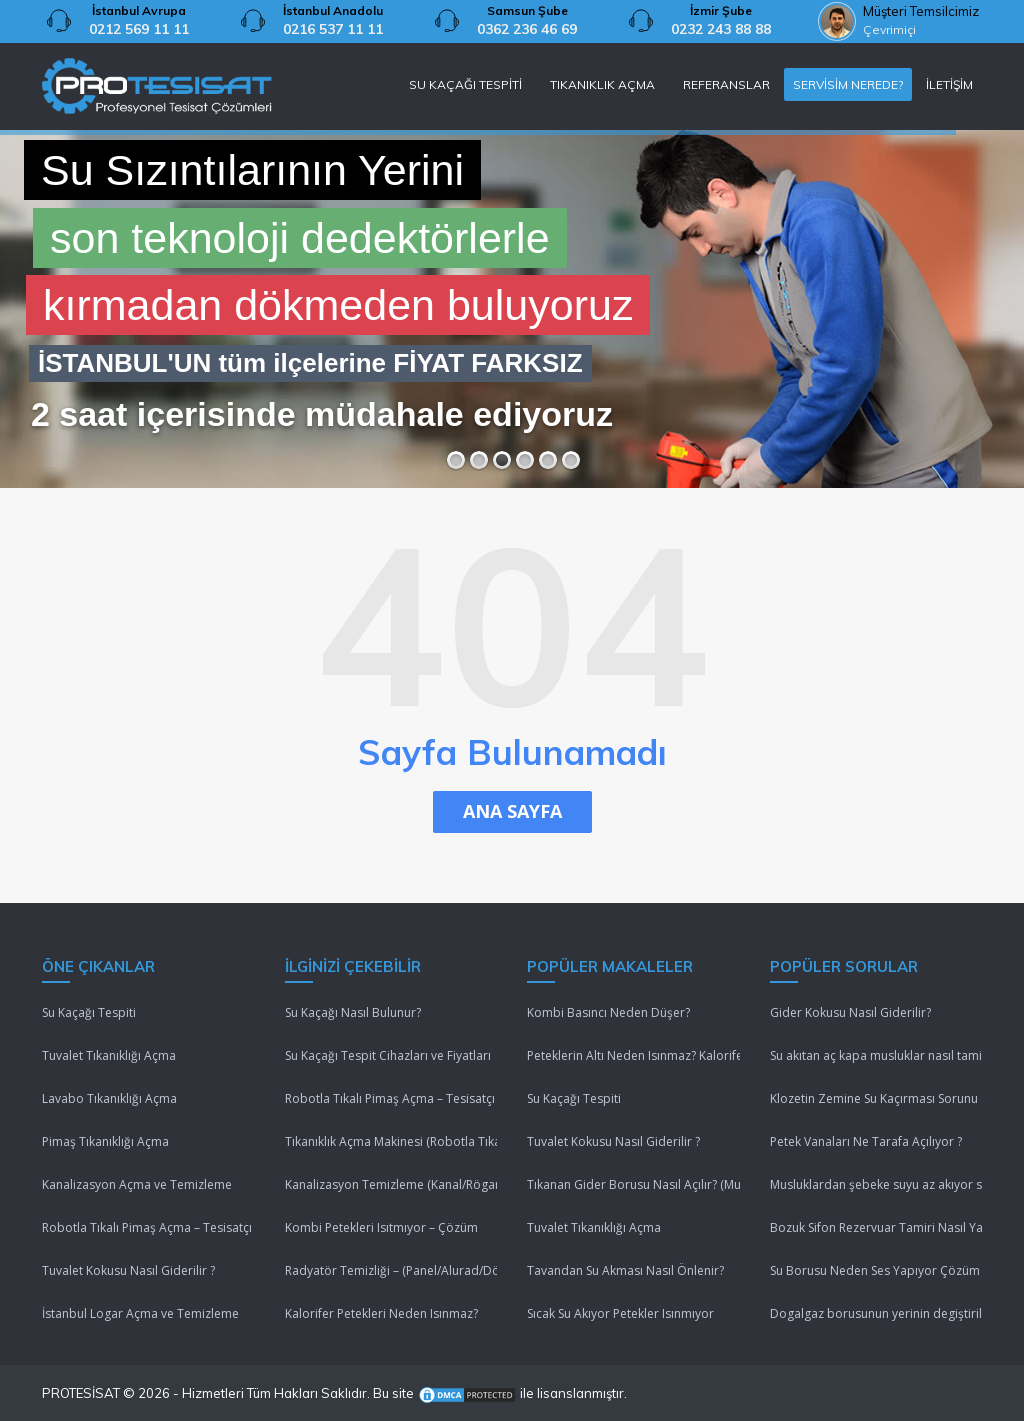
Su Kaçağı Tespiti (89, 1012)
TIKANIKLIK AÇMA (602, 84)
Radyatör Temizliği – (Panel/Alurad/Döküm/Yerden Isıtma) (391, 1270)
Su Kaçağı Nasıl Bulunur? (353, 1012)
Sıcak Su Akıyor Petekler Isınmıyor (620, 1313)
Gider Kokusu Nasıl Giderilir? (850, 1012)
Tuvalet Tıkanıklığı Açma (109, 1055)
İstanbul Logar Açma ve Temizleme (140, 1313)
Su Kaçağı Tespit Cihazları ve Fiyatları (388, 1055)
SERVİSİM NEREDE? (848, 84)
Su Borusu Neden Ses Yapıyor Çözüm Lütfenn (876, 1270)
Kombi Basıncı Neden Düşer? (608, 1012)
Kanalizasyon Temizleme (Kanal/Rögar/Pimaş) (391, 1184)
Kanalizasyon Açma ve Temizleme (137, 1184)
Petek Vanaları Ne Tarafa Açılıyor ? (866, 1141)
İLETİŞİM (949, 84)
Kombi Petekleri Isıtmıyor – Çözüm (381, 1227)
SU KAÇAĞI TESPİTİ (465, 84)
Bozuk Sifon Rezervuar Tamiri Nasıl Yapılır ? (876, 1227)
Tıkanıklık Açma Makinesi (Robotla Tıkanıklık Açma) (391, 1141)
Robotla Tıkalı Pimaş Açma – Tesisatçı (147, 1227)
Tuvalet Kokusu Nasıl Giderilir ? (128, 1270)
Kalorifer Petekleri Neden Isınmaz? (381, 1313)
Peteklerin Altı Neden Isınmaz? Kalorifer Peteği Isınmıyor (633, 1055)
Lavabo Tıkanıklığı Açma (109, 1098)
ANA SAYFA (512, 811)
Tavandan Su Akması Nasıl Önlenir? (625, 1270)
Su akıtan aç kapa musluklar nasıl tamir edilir (876, 1055)
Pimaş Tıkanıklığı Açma (105, 1141)
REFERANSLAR (726, 84)
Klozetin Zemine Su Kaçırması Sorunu (874, 1098)
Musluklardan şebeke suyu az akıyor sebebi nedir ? (876, 1184)
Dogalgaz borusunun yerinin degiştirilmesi (876, 1313)
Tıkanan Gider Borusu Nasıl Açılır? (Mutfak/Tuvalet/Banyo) (633, 1184)
